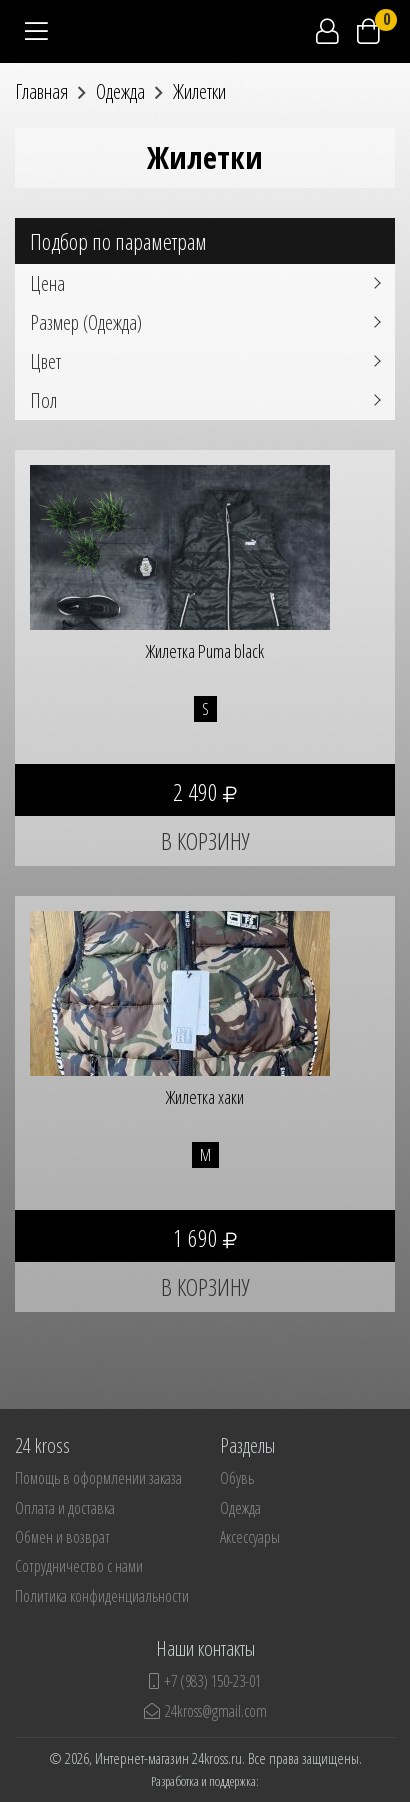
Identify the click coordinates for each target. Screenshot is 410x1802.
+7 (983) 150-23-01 (205, 1681)
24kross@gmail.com (205, 1711)
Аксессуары (250, 1537)
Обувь (237, 1478)
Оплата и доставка (65, 1508)
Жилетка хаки (205, 1097)
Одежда (240, 1508)
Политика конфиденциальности (102, 1596)
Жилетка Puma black (205, 651)
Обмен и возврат (62, 1537)
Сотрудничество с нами (79, 1566)
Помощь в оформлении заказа (98, 1478)
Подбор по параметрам (118, 241)
